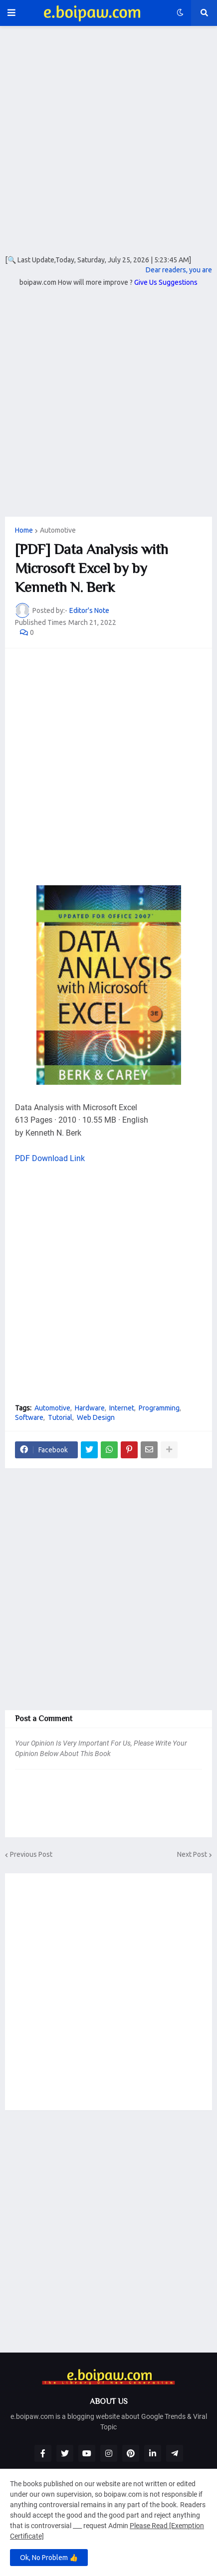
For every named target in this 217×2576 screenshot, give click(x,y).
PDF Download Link (50, 1158)
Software (29, 1417)
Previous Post (31, 1854)
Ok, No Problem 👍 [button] (49, 2558)
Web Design (96, 1417)
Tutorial (60, 1417)
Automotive (58, 530)
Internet (121, 1407)
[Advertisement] (108, 146)
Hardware (90, 1407)
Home (24, 530)
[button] (11, 12)
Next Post (192, 1854)
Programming (159, 1407)
